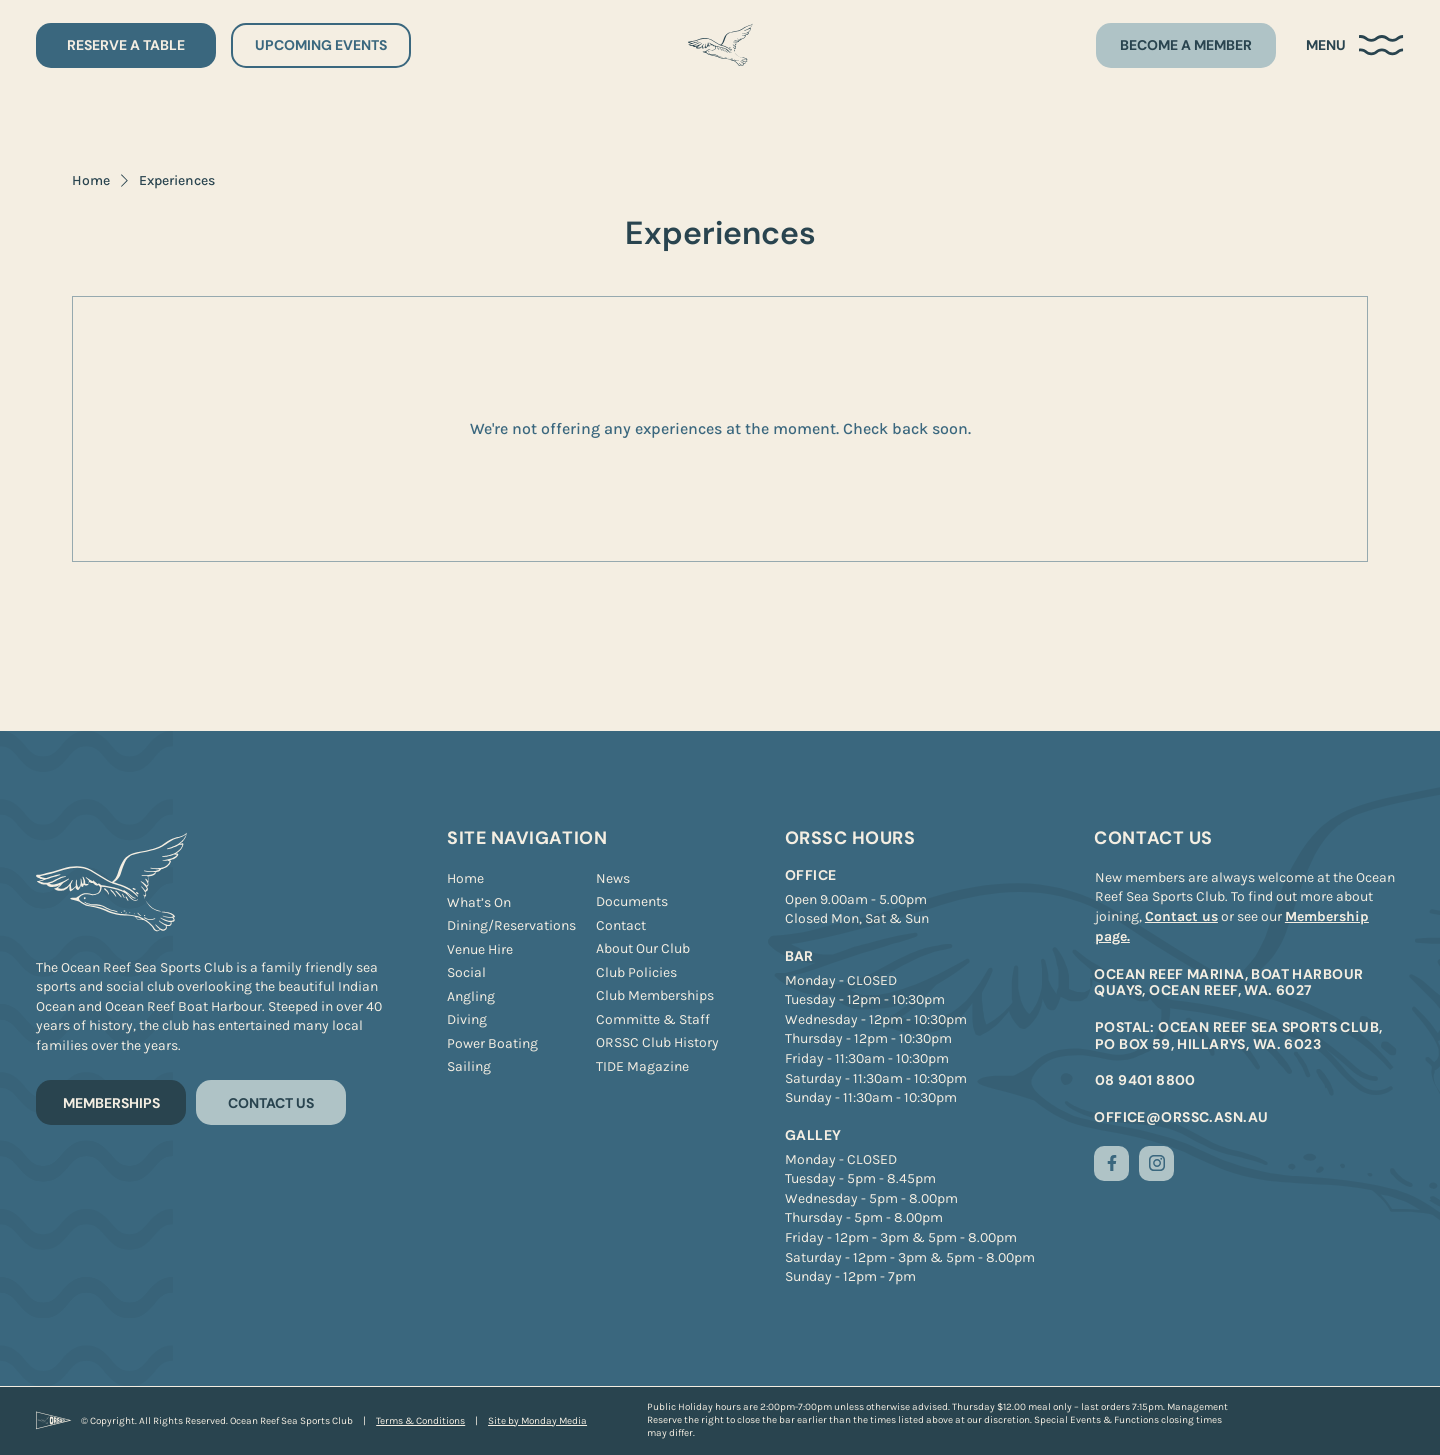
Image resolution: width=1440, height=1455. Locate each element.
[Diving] (467, 1020)
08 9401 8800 (1145, 1080)
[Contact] (621, 926)
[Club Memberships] (655, 996)
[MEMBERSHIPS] (111, 1102)
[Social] (466, 973)
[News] (613, 879)
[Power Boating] (492, 1044)
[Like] (1111, 1163)
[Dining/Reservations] (511, 926)
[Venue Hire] (480, 950)
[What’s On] (479, 903)
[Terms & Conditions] (420, 1421)
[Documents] (632, 902)
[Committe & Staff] (653, 1020)
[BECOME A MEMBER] (1186, 45)
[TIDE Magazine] (642, 1067)
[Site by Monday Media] (537, 1421)
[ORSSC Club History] (657, 1043)
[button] (1355, 45)
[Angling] (471, 997)
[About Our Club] (643, 949)
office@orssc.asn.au (1181, 1117)
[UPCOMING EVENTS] (321, 45)
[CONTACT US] (271, 1102)
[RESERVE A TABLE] (126, 45)
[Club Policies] (636, 973)
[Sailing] (469, 1067)
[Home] (465, 879)
